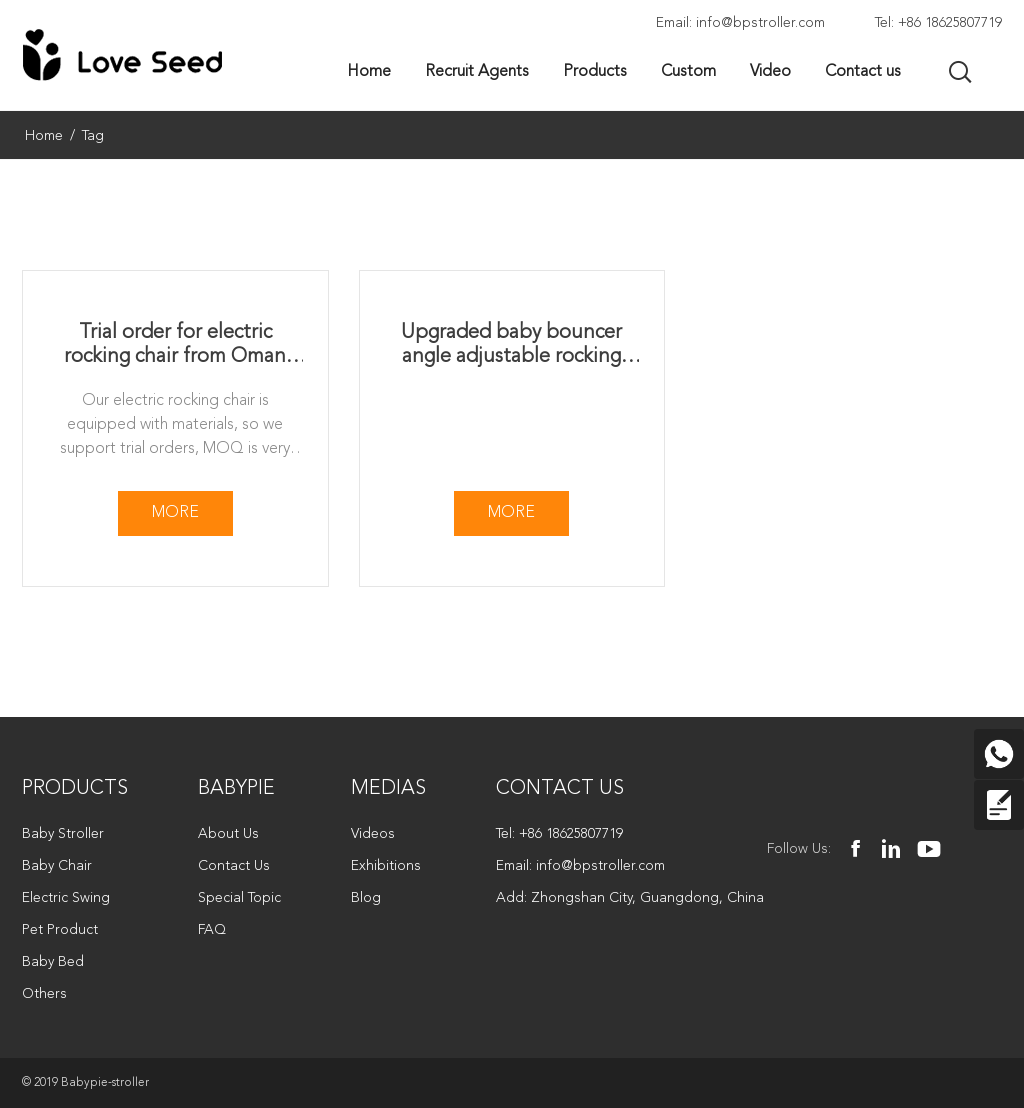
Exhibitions (386, 866)
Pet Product (60, 930)
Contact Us (234, 866)
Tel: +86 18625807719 (938, 23)
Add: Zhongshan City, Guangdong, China (630, 898)
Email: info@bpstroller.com (740, 23)
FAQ (212, 930)
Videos (373, 834)
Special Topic (239, 898)
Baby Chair (57, 866)
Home (44, 136)
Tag (93, 136)
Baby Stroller (63, 834)
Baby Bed (53, 962)
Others (44, 994)
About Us (228, 834)
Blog (366, 898)
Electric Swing (66, 898)
